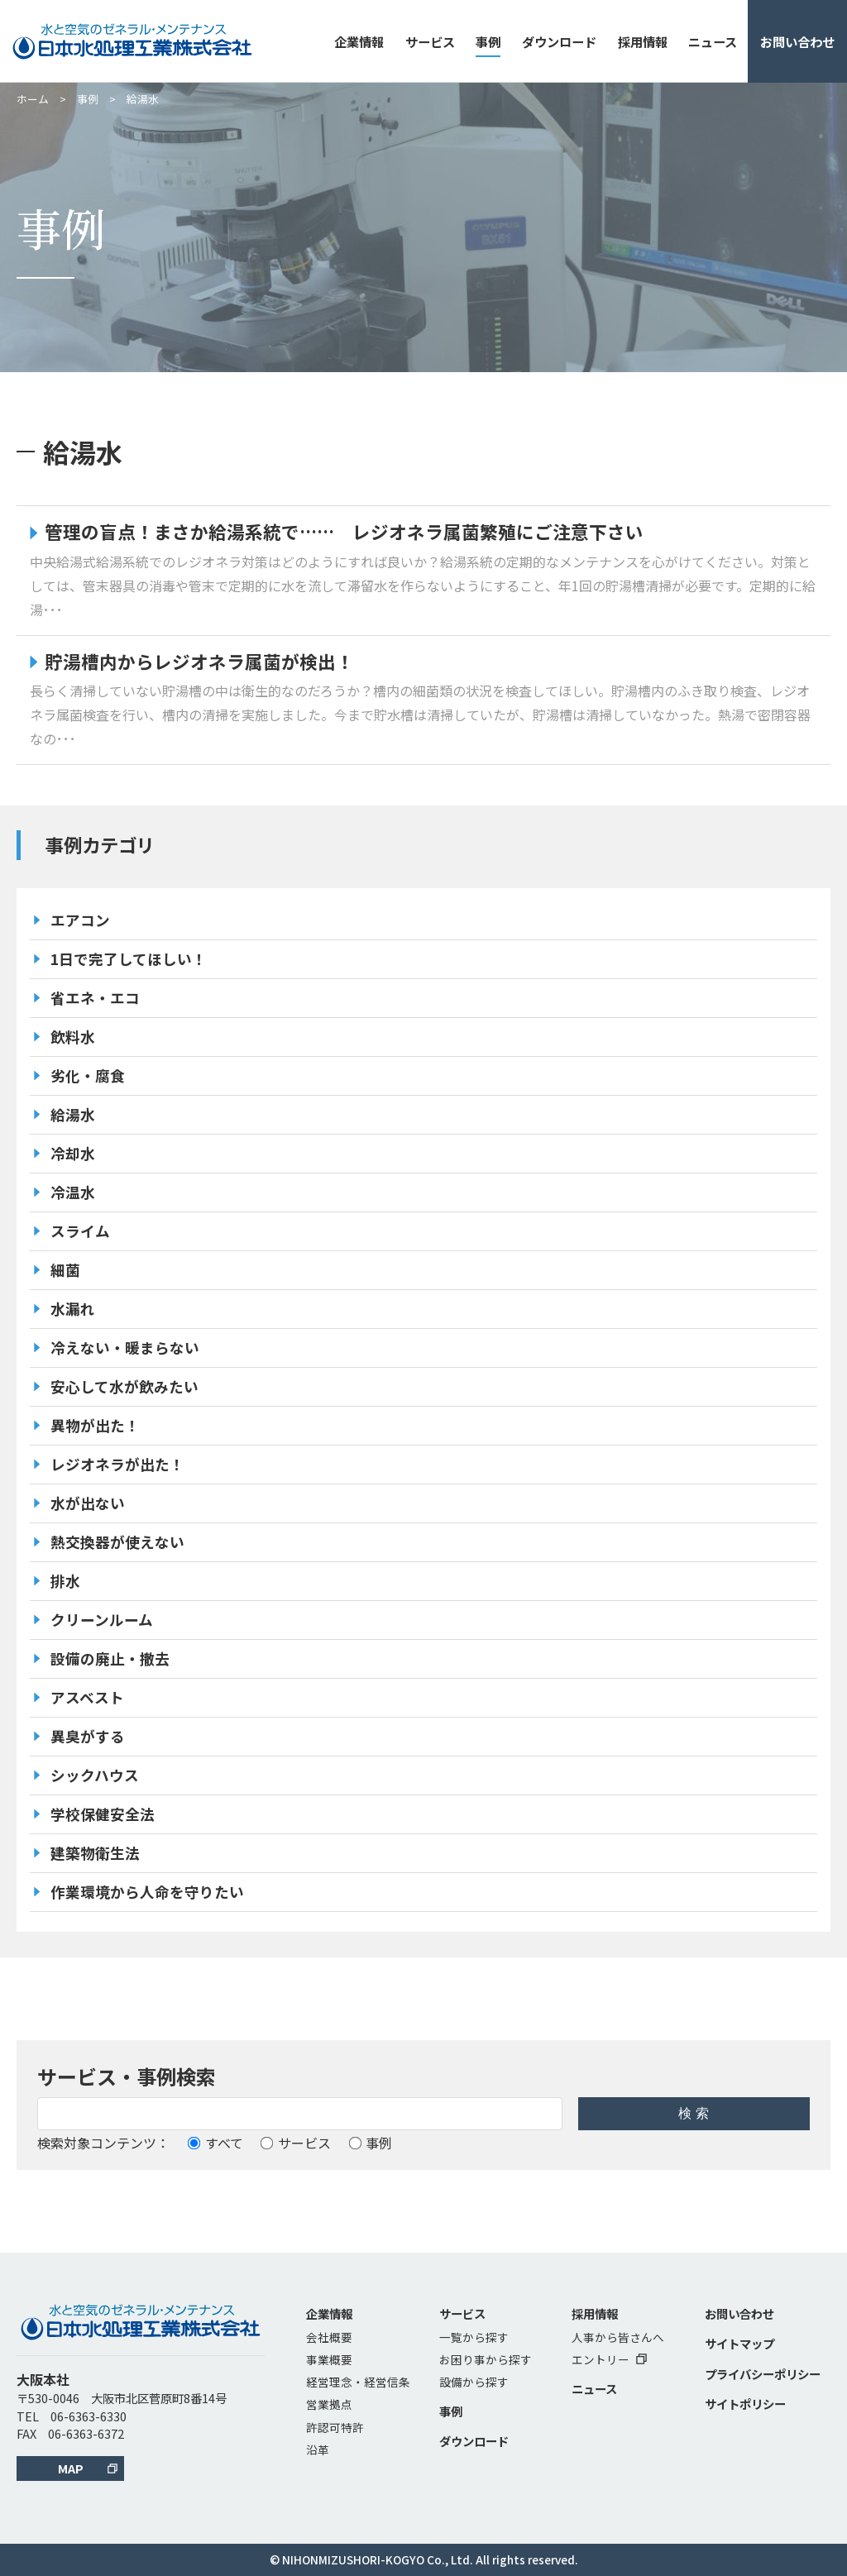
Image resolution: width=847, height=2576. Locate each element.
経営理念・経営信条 (358, 2381)
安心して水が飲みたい (124, 1386)
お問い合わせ (797, 41)
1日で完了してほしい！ (128, 959)
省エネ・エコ (95, 997)
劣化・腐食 (87, 1075)
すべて (215, 2143)
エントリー (609, 2359)
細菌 (65, 1269)
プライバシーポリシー (763, 2373)
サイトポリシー (745, 2403)
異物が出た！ (95, 1425)
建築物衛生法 (95, 1852)
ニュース (712, 41)
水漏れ (72, 1308)
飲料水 (72, 1036)
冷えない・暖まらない (124, 1347)
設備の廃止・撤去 (110, 1658)
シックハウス (94, 1775)
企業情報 (359, 41)
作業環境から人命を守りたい (147, 1891)
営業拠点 (329, 2404)
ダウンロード (559, 41)
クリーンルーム (101, 1619)
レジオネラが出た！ (117, 1464)
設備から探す (474, 2381)
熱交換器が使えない (117, 1542)
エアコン (80, 920)
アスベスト (87, 1697)
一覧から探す (474, 2337)
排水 (65, 1580)
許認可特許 (335, 2427)
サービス (430, 41)
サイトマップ (739, 2343)
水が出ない (87, 1503)
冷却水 (72, 1153)
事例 (488, 41)
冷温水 (72, 1192)
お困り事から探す (485, 2359)
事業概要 (329, 2359)
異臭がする (87, 1736)
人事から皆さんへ (618, 2337)
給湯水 (72, 1114)
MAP (71, 2468)
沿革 (317, 2449)
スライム (80, 1231)
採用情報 (643, 41)
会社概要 (329, 2337)
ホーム (33, 99)
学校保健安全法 (102, 1814)
